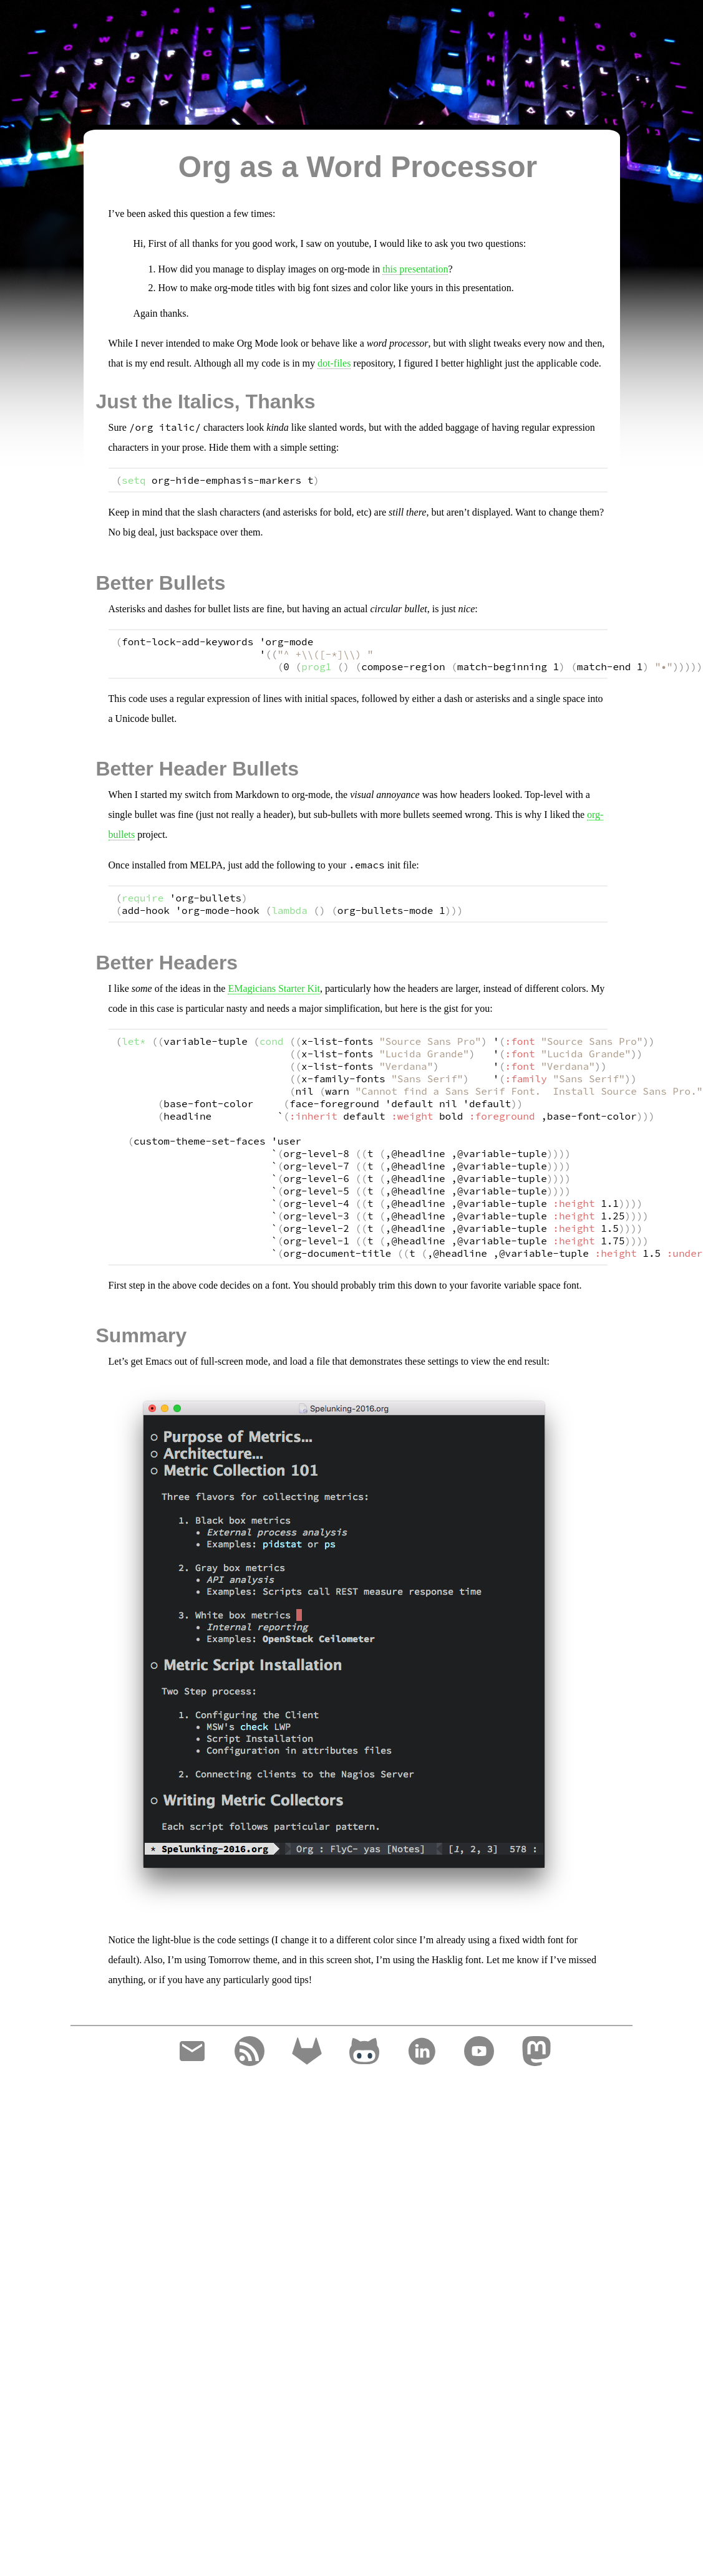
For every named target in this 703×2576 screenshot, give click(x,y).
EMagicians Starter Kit (274, 988)
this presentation (415, 269)
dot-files (334, 363)
